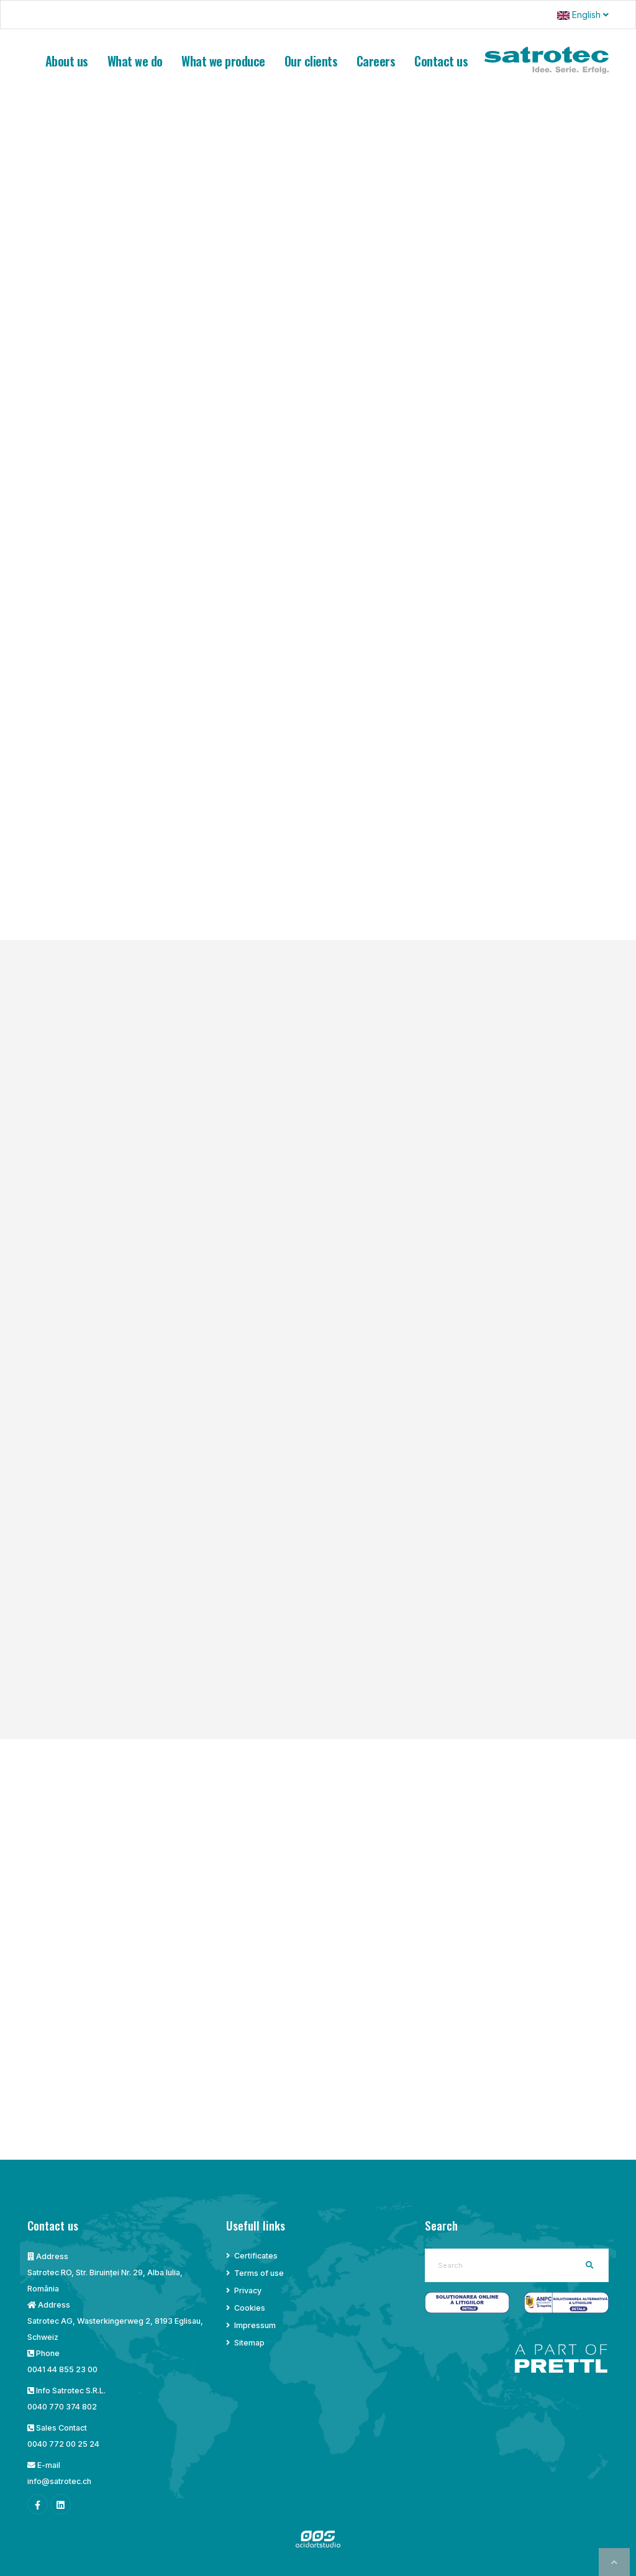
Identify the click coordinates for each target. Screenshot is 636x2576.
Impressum (255, 2325)
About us (66, 61)
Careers (376, 61)
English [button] (583, 14)
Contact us (441, 61)
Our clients (311, 61)
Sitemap (249, 2342)
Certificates (256, 2255)
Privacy (247, 2290)
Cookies (249, 2308)
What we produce (223, 61)
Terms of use (259, 2273)
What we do (135, 61)
